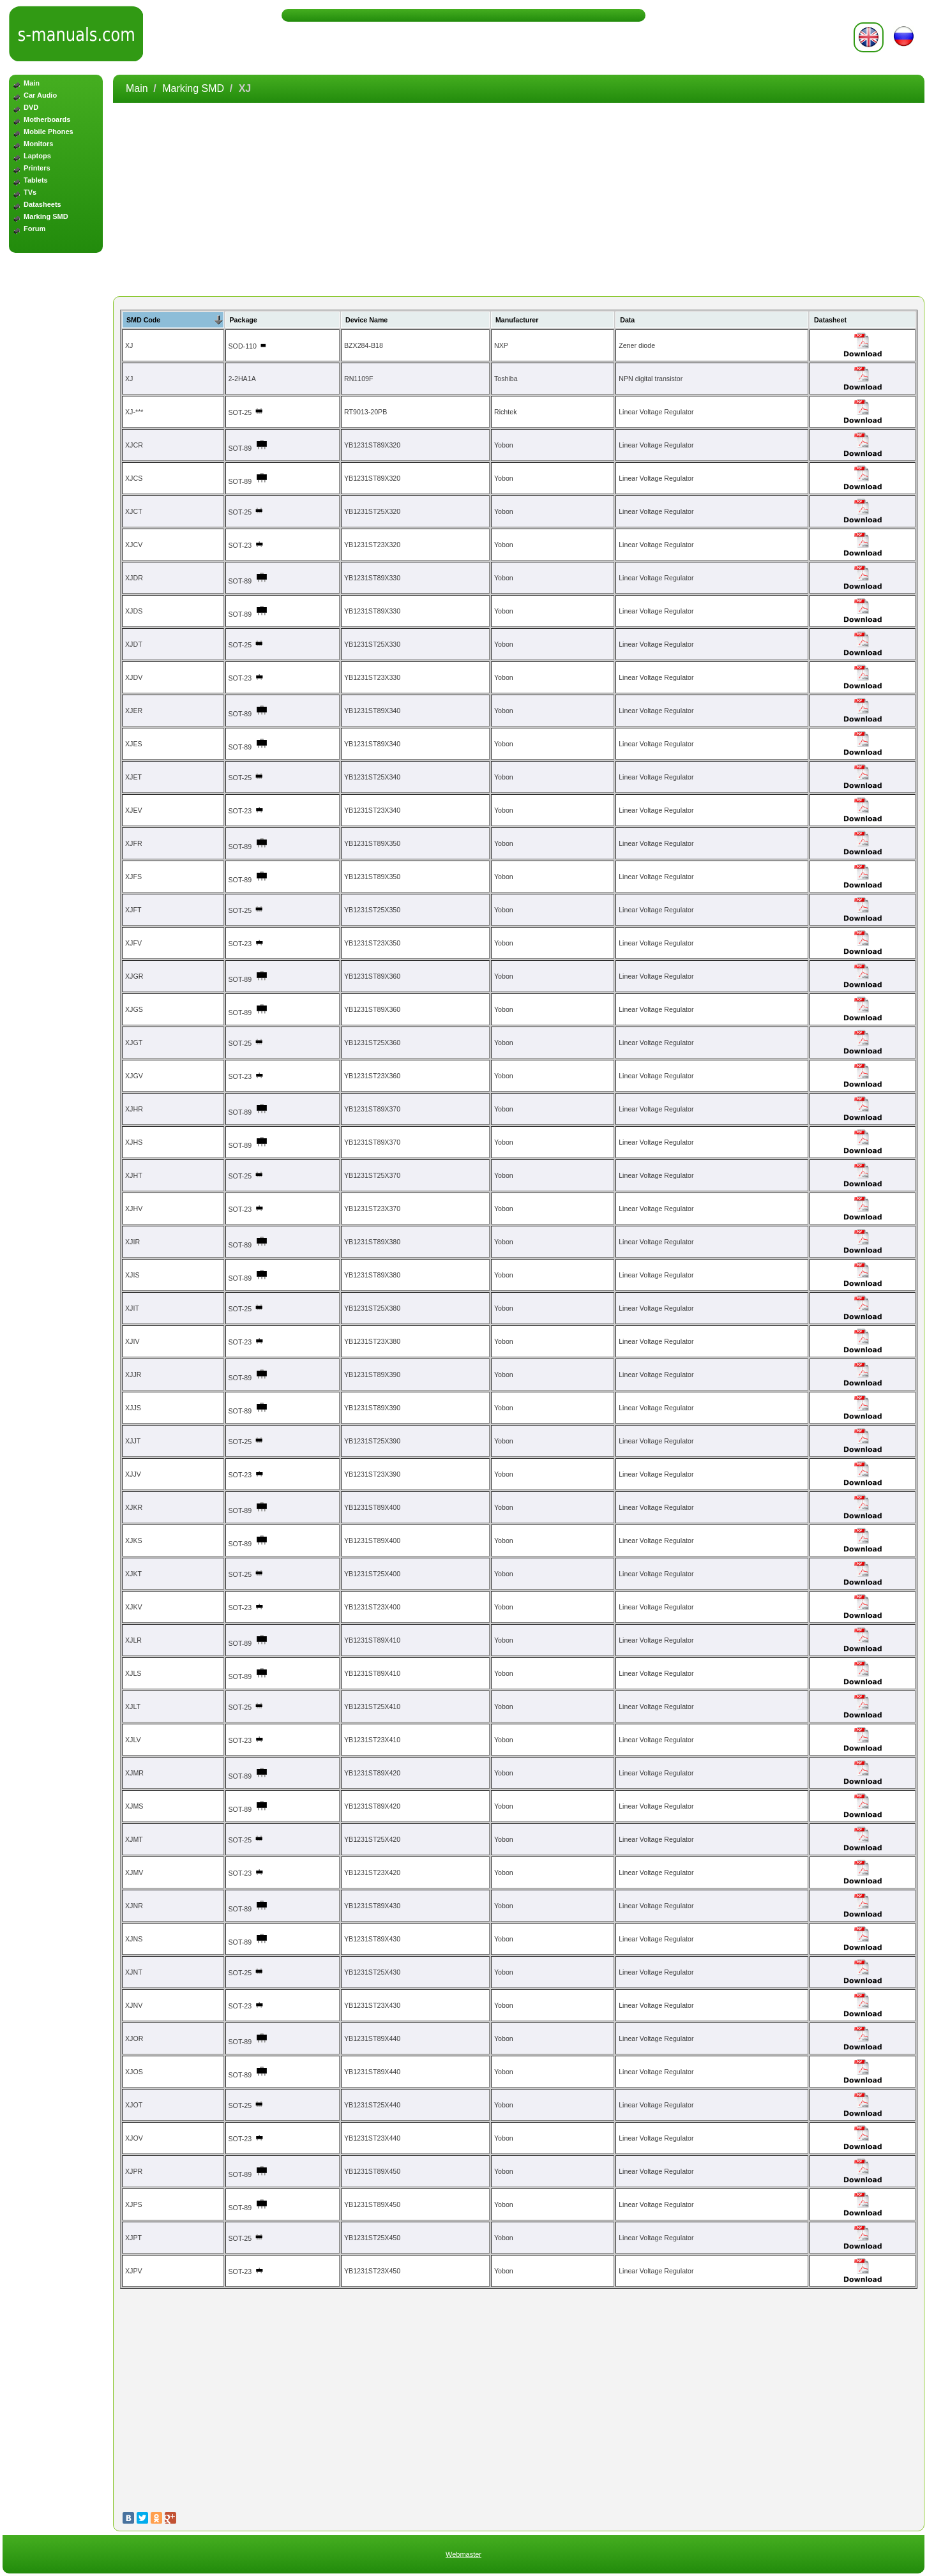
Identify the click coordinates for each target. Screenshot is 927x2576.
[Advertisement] (56, 462)
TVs (30, 192)
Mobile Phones (48, 131)
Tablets (36, 180)
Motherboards (47, 119)
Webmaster (463, 2554)
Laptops (37, 156)
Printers (37, 168)
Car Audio (40, 95)
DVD (31, 107)
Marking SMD (46, 216)
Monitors (38, 143)
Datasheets (42, 204)
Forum (34, 228)
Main (32, 83)
